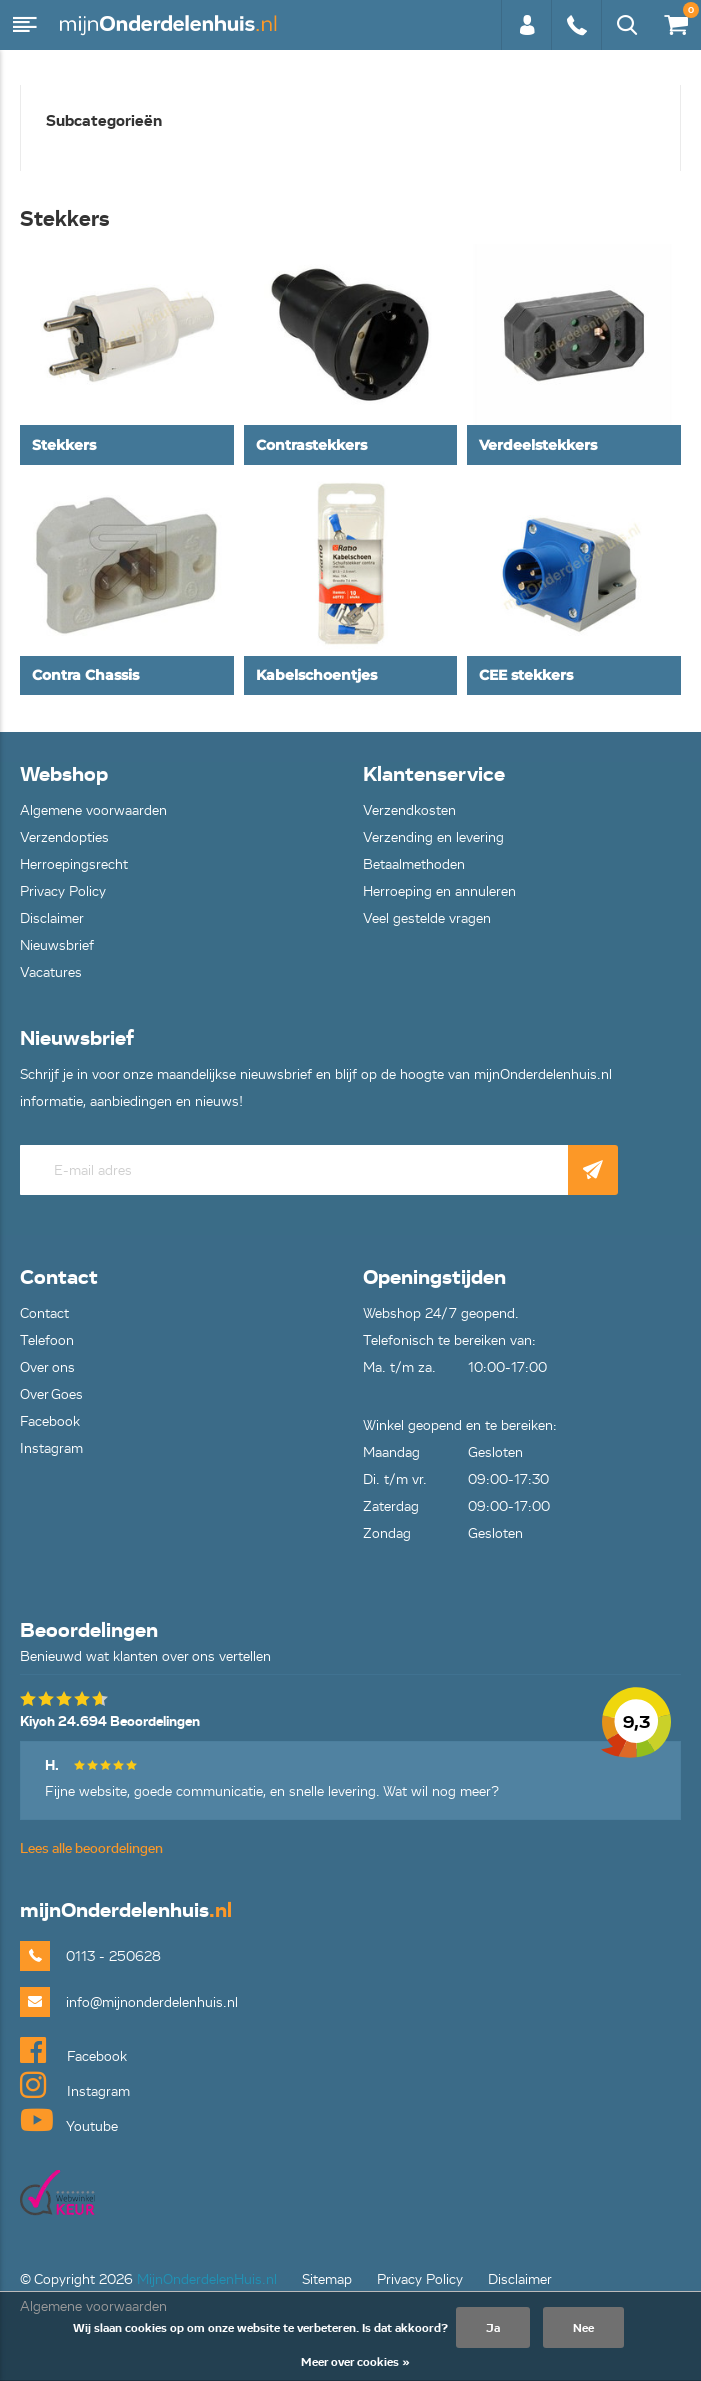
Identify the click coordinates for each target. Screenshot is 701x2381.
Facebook (50, 1421)
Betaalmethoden (414, 864)
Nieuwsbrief (57, 945)
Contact (44, 1313)
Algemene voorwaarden (93, 810)
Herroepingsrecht (74, 864)
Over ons (47, 1367)
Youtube (69, 2120)
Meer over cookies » (355, 2361)
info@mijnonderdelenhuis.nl (152, 2002)
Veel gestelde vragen (427, 918)
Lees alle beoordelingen (91, 1848)
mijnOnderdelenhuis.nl (170, 25)
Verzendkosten (409, 810)
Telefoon (47, 1340)
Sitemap (327, 2279)
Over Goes (51, 1394)
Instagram (51, 1448)
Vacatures (51, 972)
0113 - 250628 (576, 25)
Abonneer (593, 1170)
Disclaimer (52, 918)
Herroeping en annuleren (439, 891)
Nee (583, 2327)
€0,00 (675, 20)
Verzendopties (64, 837)
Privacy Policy (63, 891)
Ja (493, 2327)
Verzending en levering (433, 837)
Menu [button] (25, 25)
